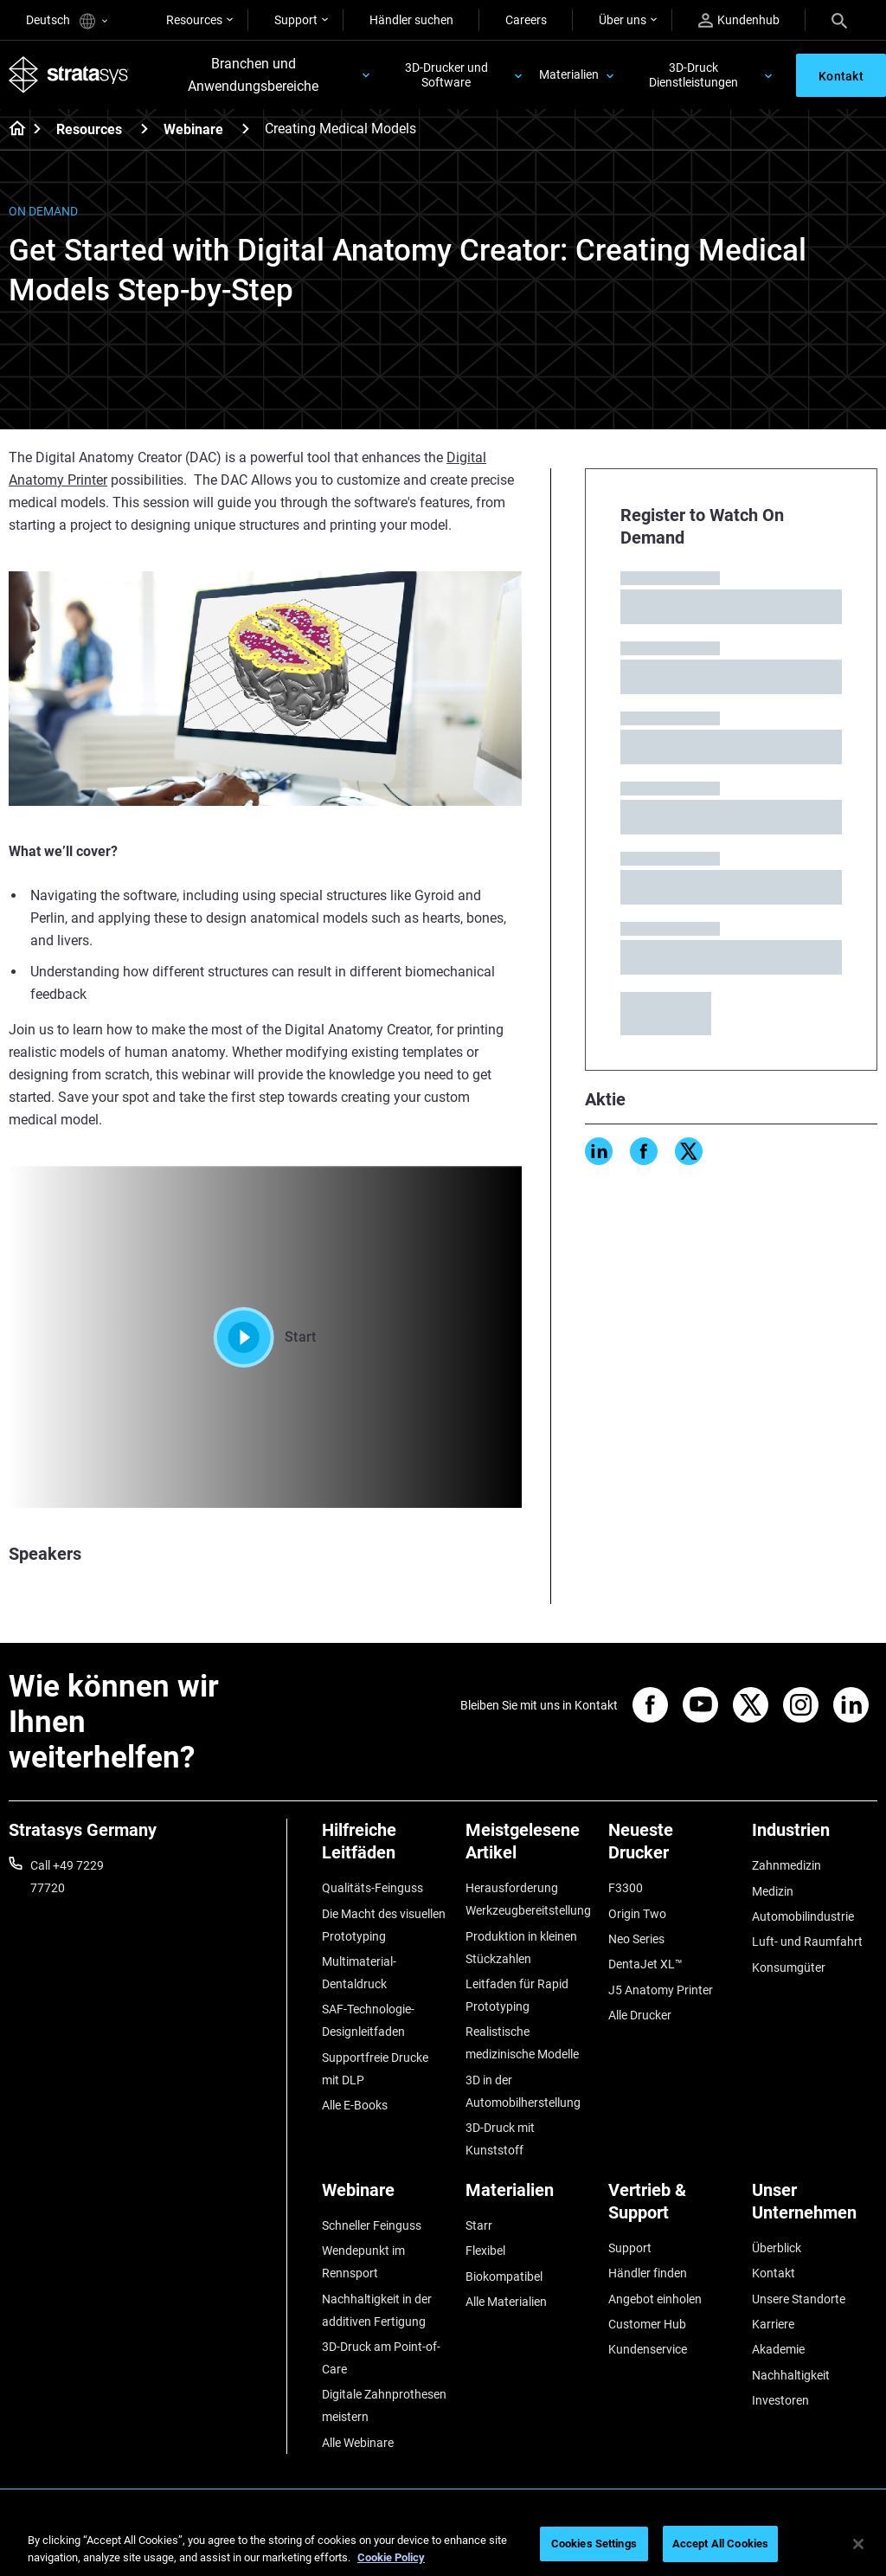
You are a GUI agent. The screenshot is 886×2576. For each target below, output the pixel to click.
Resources (194, 20)
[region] (443, 2545)
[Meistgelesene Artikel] (528, 1848)
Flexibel (485, 2250)
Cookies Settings (594, 2543)
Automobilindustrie (803, 1916)
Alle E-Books (355, 2105)
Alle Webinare (358, 2443)
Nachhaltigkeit (791, 2375)
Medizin (772, 1891)
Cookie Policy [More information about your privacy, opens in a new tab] (391, 2557)
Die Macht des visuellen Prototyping (384, 1925)
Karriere (773, 2324)
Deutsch (66, 21)
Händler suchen (411, 20)
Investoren (780, 2400)
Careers (526, 20)
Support (296, 20)
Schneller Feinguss (371, 2225)
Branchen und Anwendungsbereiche (253, 74)
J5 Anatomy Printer (660, 1990)
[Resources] (144, 128)
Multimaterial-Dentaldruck (359, 1973)
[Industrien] (815, 1836)
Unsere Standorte (798, 2299)
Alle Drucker (639, 2015)
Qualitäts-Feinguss (372, 1888)
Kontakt (773, 2273)
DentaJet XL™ (645, 1964)
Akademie (778, 2349)
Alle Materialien (506, 2302)
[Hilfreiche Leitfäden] (385, 1848)
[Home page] (12, 130)
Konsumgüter (788, 1967)
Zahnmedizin (786, 1865)
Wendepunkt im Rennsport (363, 2262)
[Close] (858, 2544)
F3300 (625, 1888)
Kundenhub (739, 20)
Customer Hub (647, 2324)
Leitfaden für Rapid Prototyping (516, 1995)
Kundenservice (647, 2349)
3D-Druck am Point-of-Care (381, 2358)
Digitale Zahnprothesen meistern (384, 2405)
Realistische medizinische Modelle (522, 2043)
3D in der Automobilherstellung (523, 2091)
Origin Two (637, 1914)
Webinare (193, 129)
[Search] (839, 20)
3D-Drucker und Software (446, 75)
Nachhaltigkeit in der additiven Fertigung (377, 2310)
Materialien (569, 74)
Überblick (776, 2248)
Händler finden (647, 2273)
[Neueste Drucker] (671, 1848)
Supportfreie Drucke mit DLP (375, 2069)
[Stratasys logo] (69, 74)
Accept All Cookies (720, 2543)
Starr (478, 2225)
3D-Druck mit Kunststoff (500, 2139)
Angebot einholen (655, 2299)
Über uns (622, 20)
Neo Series (636, 1939)
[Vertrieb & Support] (671, 2208)
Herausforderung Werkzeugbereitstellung (528, 1899)
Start (265, 1337)
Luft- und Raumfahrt (807, 1941)
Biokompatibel (504, 2276)
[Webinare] (246, 128)
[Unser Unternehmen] (815, 2208)
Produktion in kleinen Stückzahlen (521, 1947)
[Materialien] (528, 2196)
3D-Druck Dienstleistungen (693, 75)
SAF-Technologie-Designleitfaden (368, 2020)
